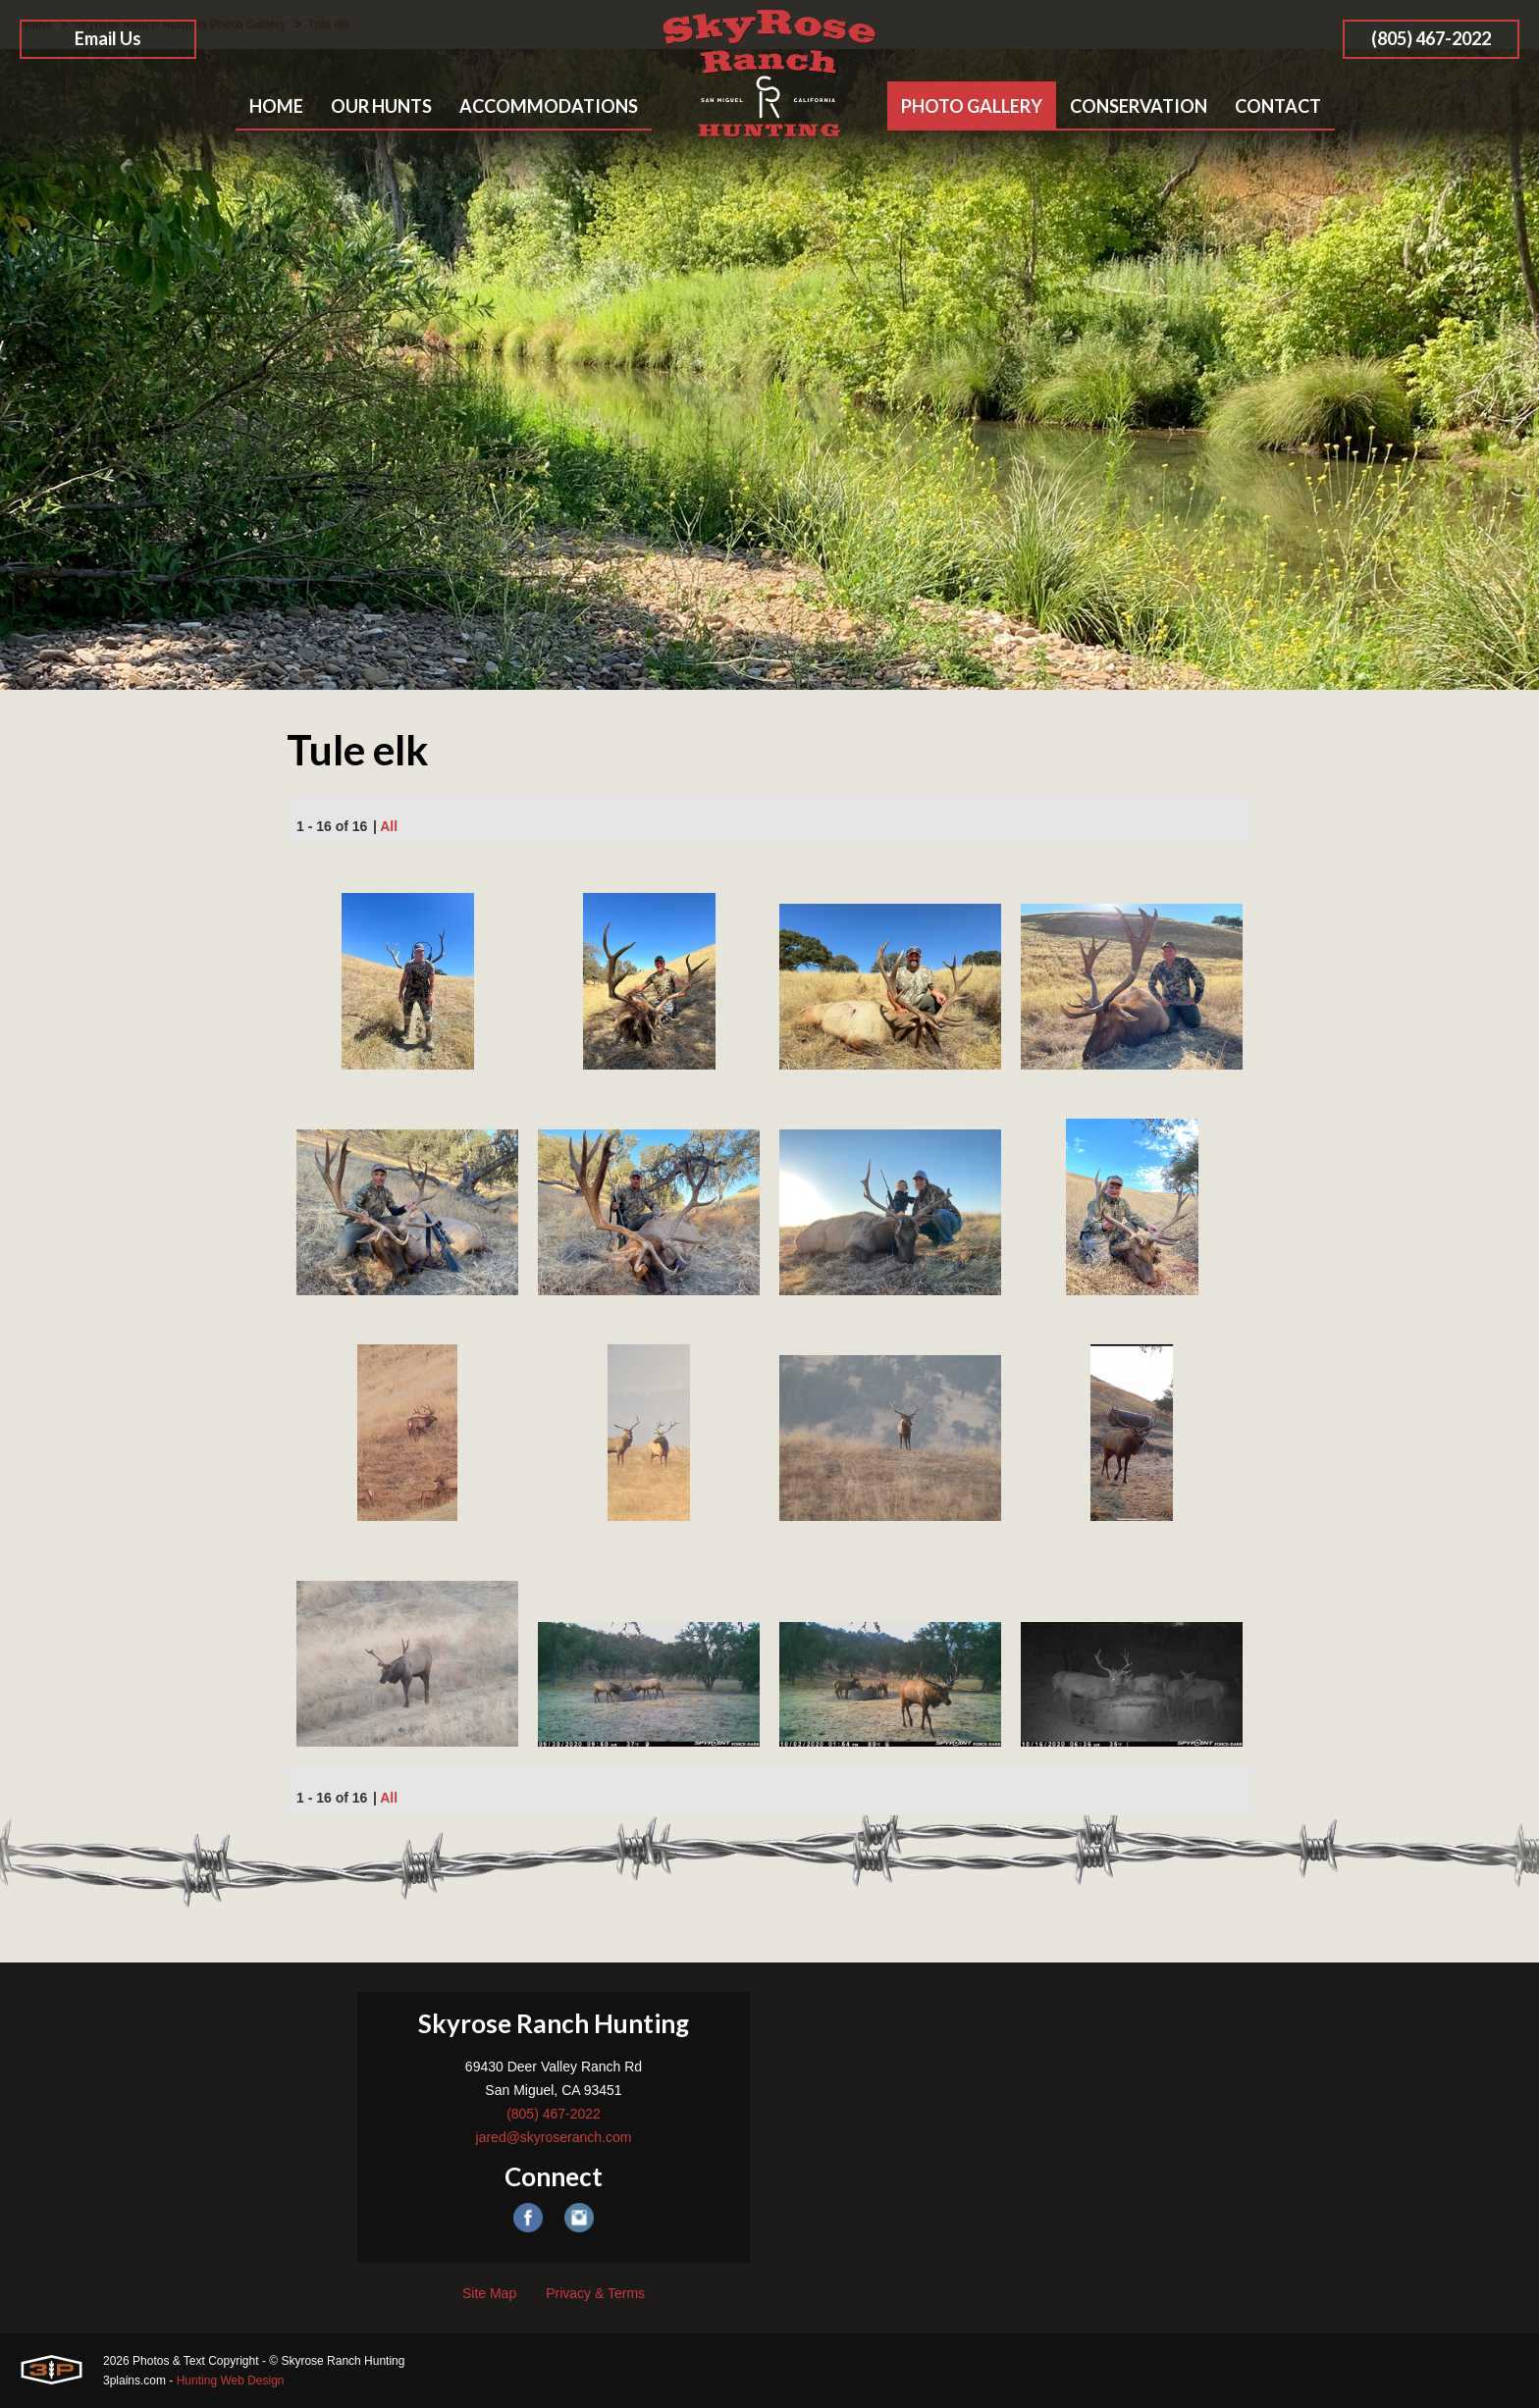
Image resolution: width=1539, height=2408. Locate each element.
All (389, 826)
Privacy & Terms (595, 2293)
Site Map (489, 2293)
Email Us (108, 38)
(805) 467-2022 (1431, 38)
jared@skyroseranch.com (554, 2137)
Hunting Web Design (231, 2380)
